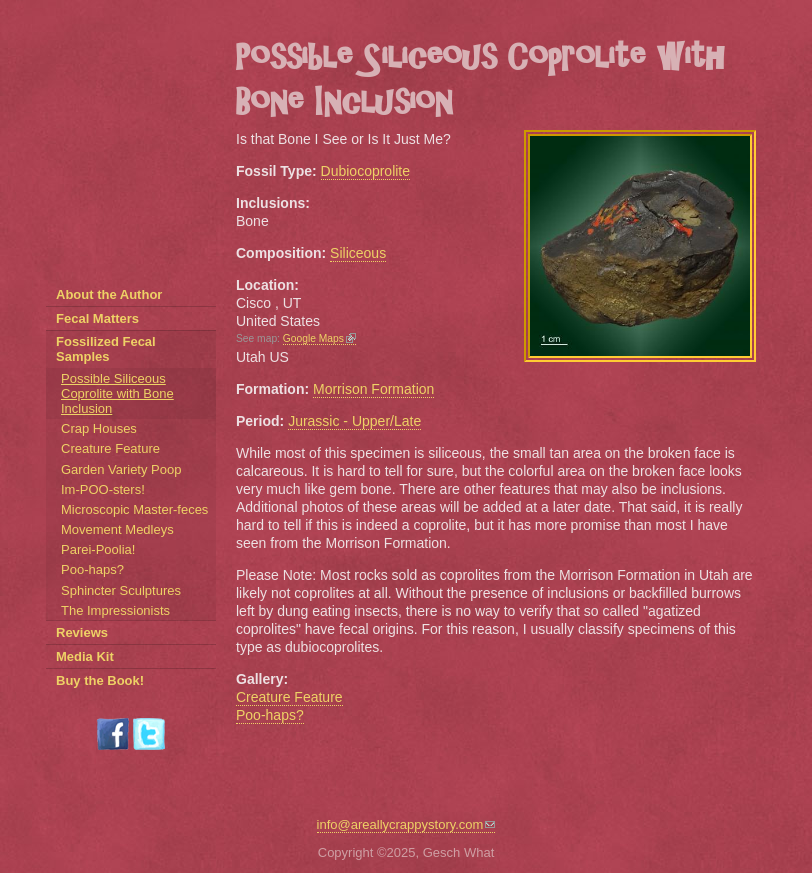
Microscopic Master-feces (134, 509)
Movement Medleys (117, 529)
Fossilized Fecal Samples (106, 349)
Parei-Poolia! (98, 549)
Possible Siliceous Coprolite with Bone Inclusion (117, 393)
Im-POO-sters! (103, 489)
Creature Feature (289, 697)
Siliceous (358, 253)
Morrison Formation (373, 389)
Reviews (82, 632)
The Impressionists (115, 610)
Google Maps (319, 338)
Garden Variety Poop (121, 469)
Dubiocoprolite (366, 171)
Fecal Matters (97, 318)
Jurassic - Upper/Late (354, 421)
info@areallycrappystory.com (406, 824)
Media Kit (85, 656)
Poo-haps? (270, 715)
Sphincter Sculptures (121, 590)
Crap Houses (99, 428)
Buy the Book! (100, 680)
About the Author (109, 294)
